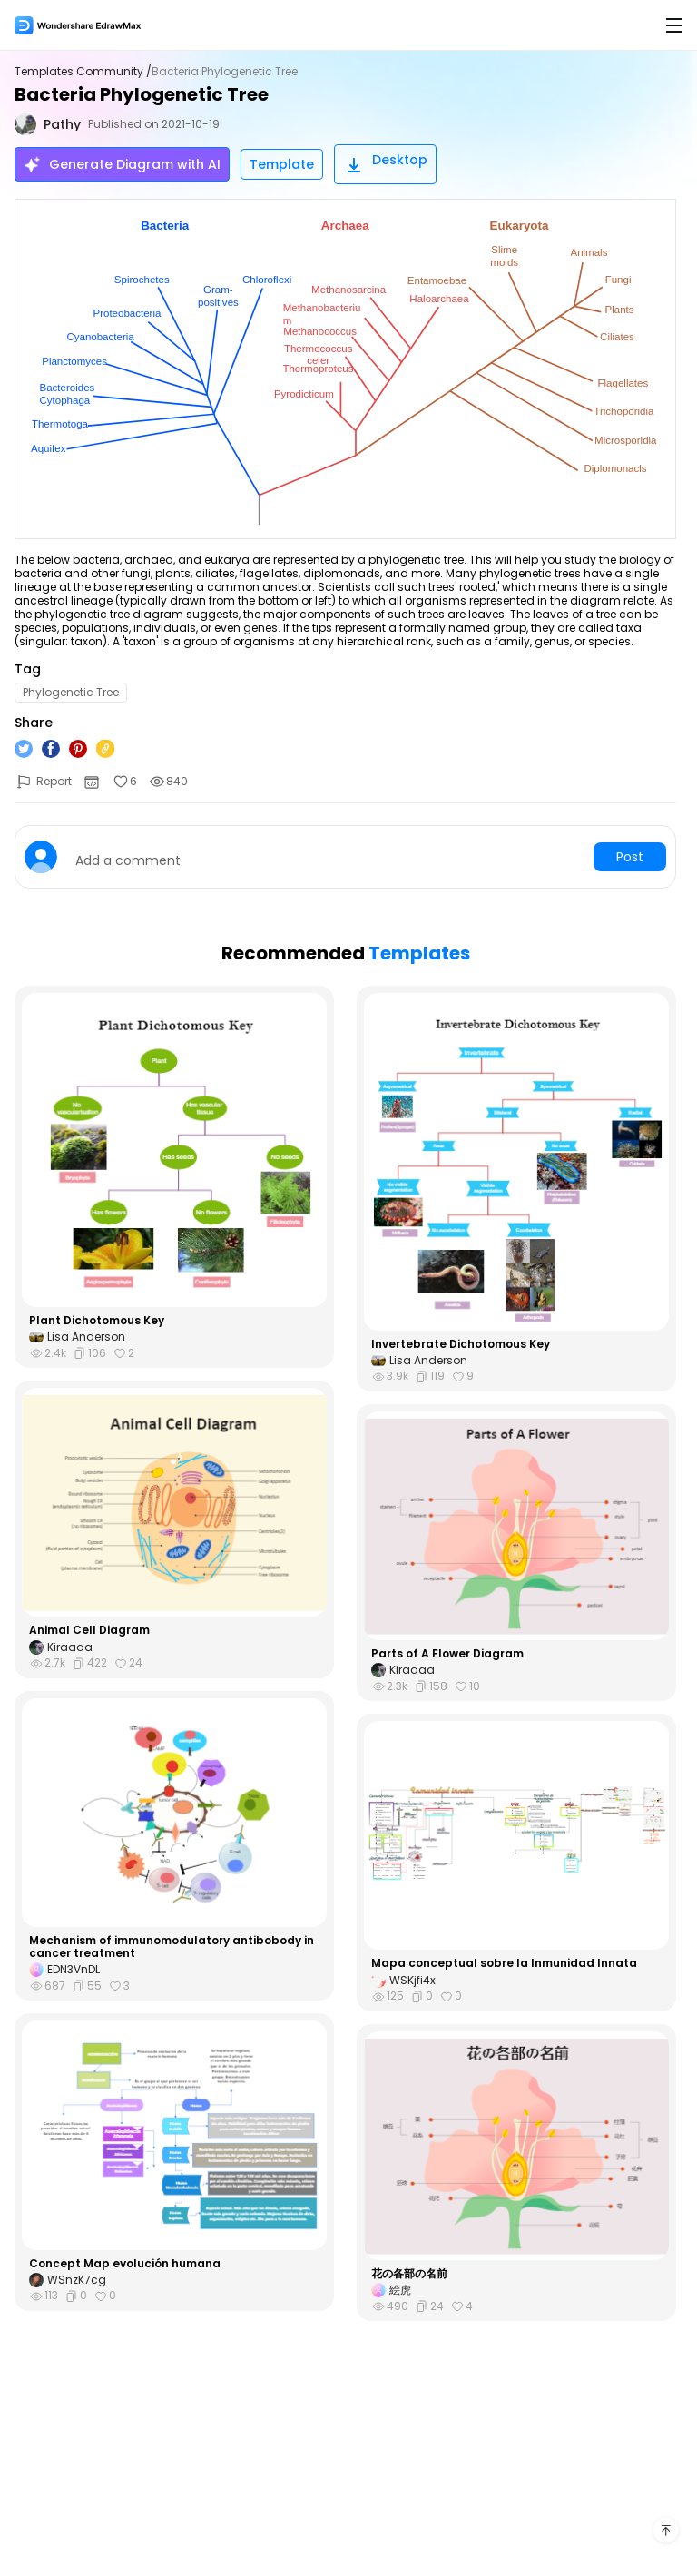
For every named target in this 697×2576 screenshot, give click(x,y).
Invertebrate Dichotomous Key (460, 1344)
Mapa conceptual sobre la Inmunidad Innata (504, 1963)
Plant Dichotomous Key (96, 1320)
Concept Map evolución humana (125, 2263)
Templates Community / (83, 71)
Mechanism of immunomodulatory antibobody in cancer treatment (171, 1947)
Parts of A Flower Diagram (447, 1653)
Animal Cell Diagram (89, 1630)
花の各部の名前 (409, 2273)
